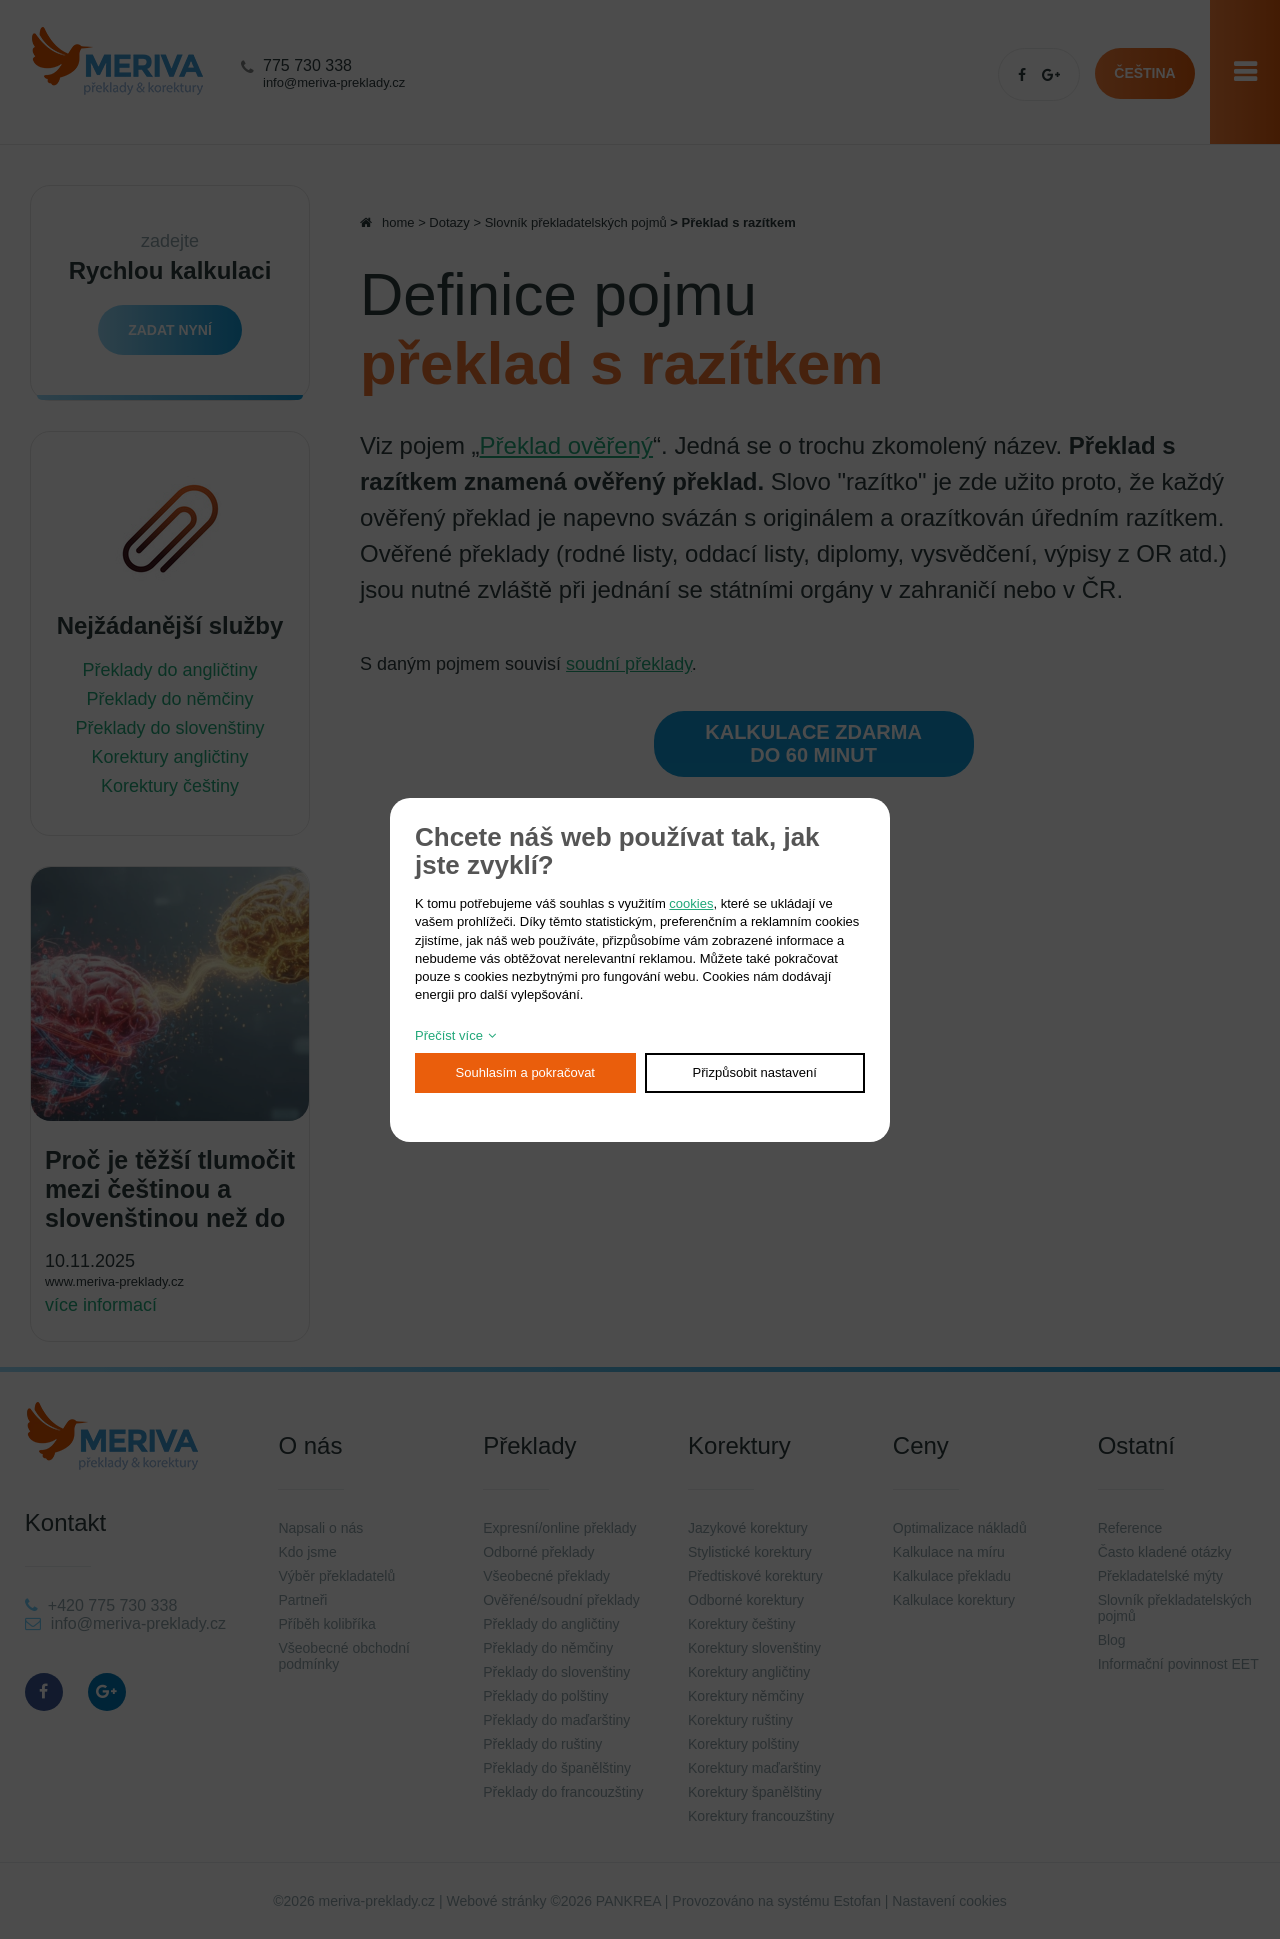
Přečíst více (449, 1035)
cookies (691, 903)
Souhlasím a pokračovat (525, 1072)
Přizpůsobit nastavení (755, 1072)
